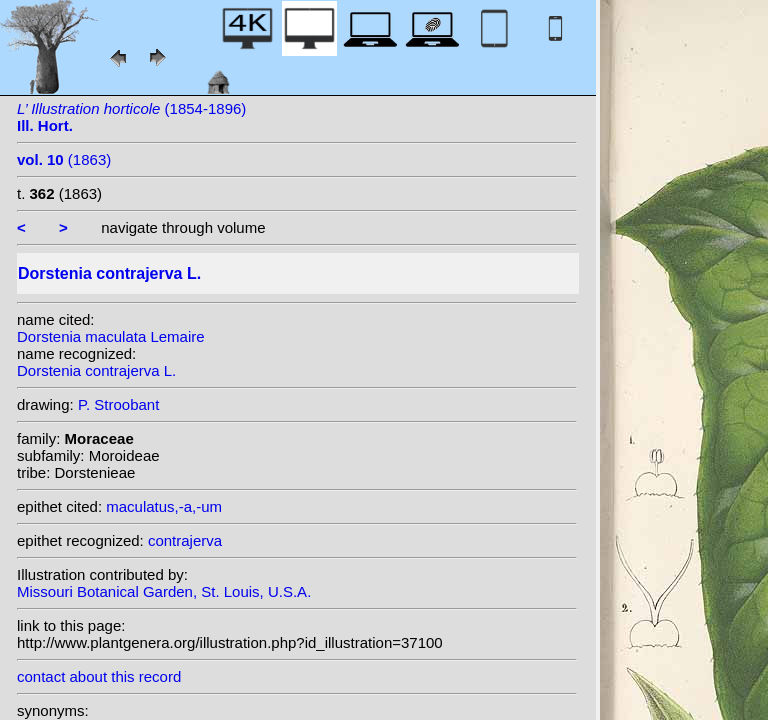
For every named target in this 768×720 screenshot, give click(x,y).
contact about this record (99, 676)
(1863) (64, 159)
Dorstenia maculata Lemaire (111, 336)
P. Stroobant (118, 404)
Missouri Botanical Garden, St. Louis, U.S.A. (164, 591)
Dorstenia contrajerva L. (96, 370)
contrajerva (185, 540)
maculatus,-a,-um (164, 506)
